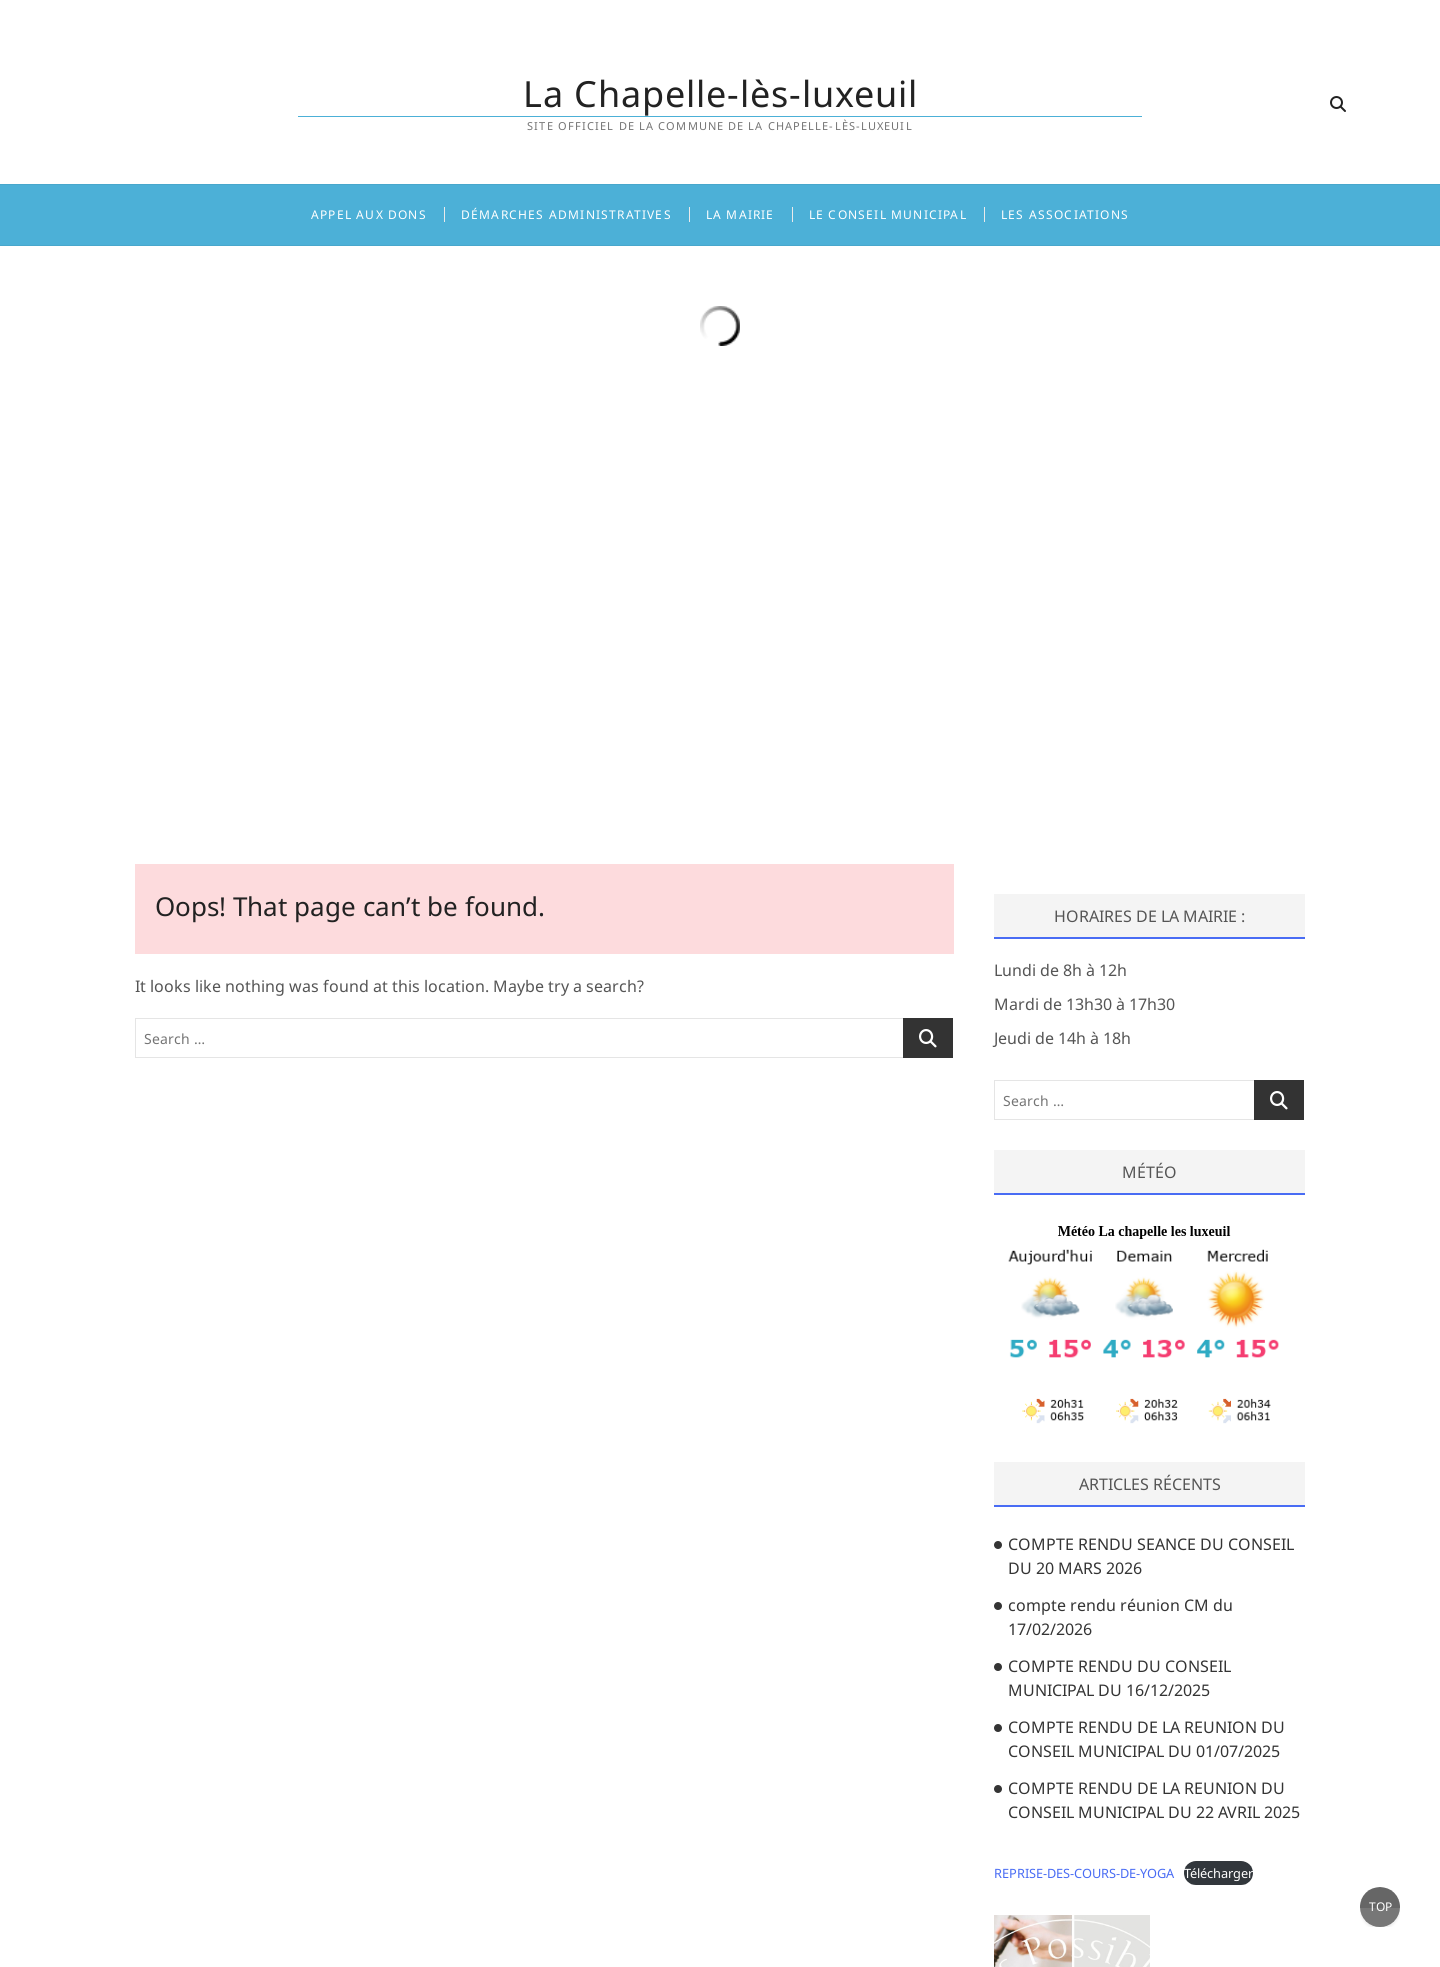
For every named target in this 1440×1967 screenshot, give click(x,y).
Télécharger (1218, 1873)
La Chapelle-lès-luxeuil (720, 94)
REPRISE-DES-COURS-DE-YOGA (1084, 1873)
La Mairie (740, 214)
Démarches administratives (566, 214)
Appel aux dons (369, 214)
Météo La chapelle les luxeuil (1144, 1231)
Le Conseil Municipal (888, 214)
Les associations (1065, 214)
